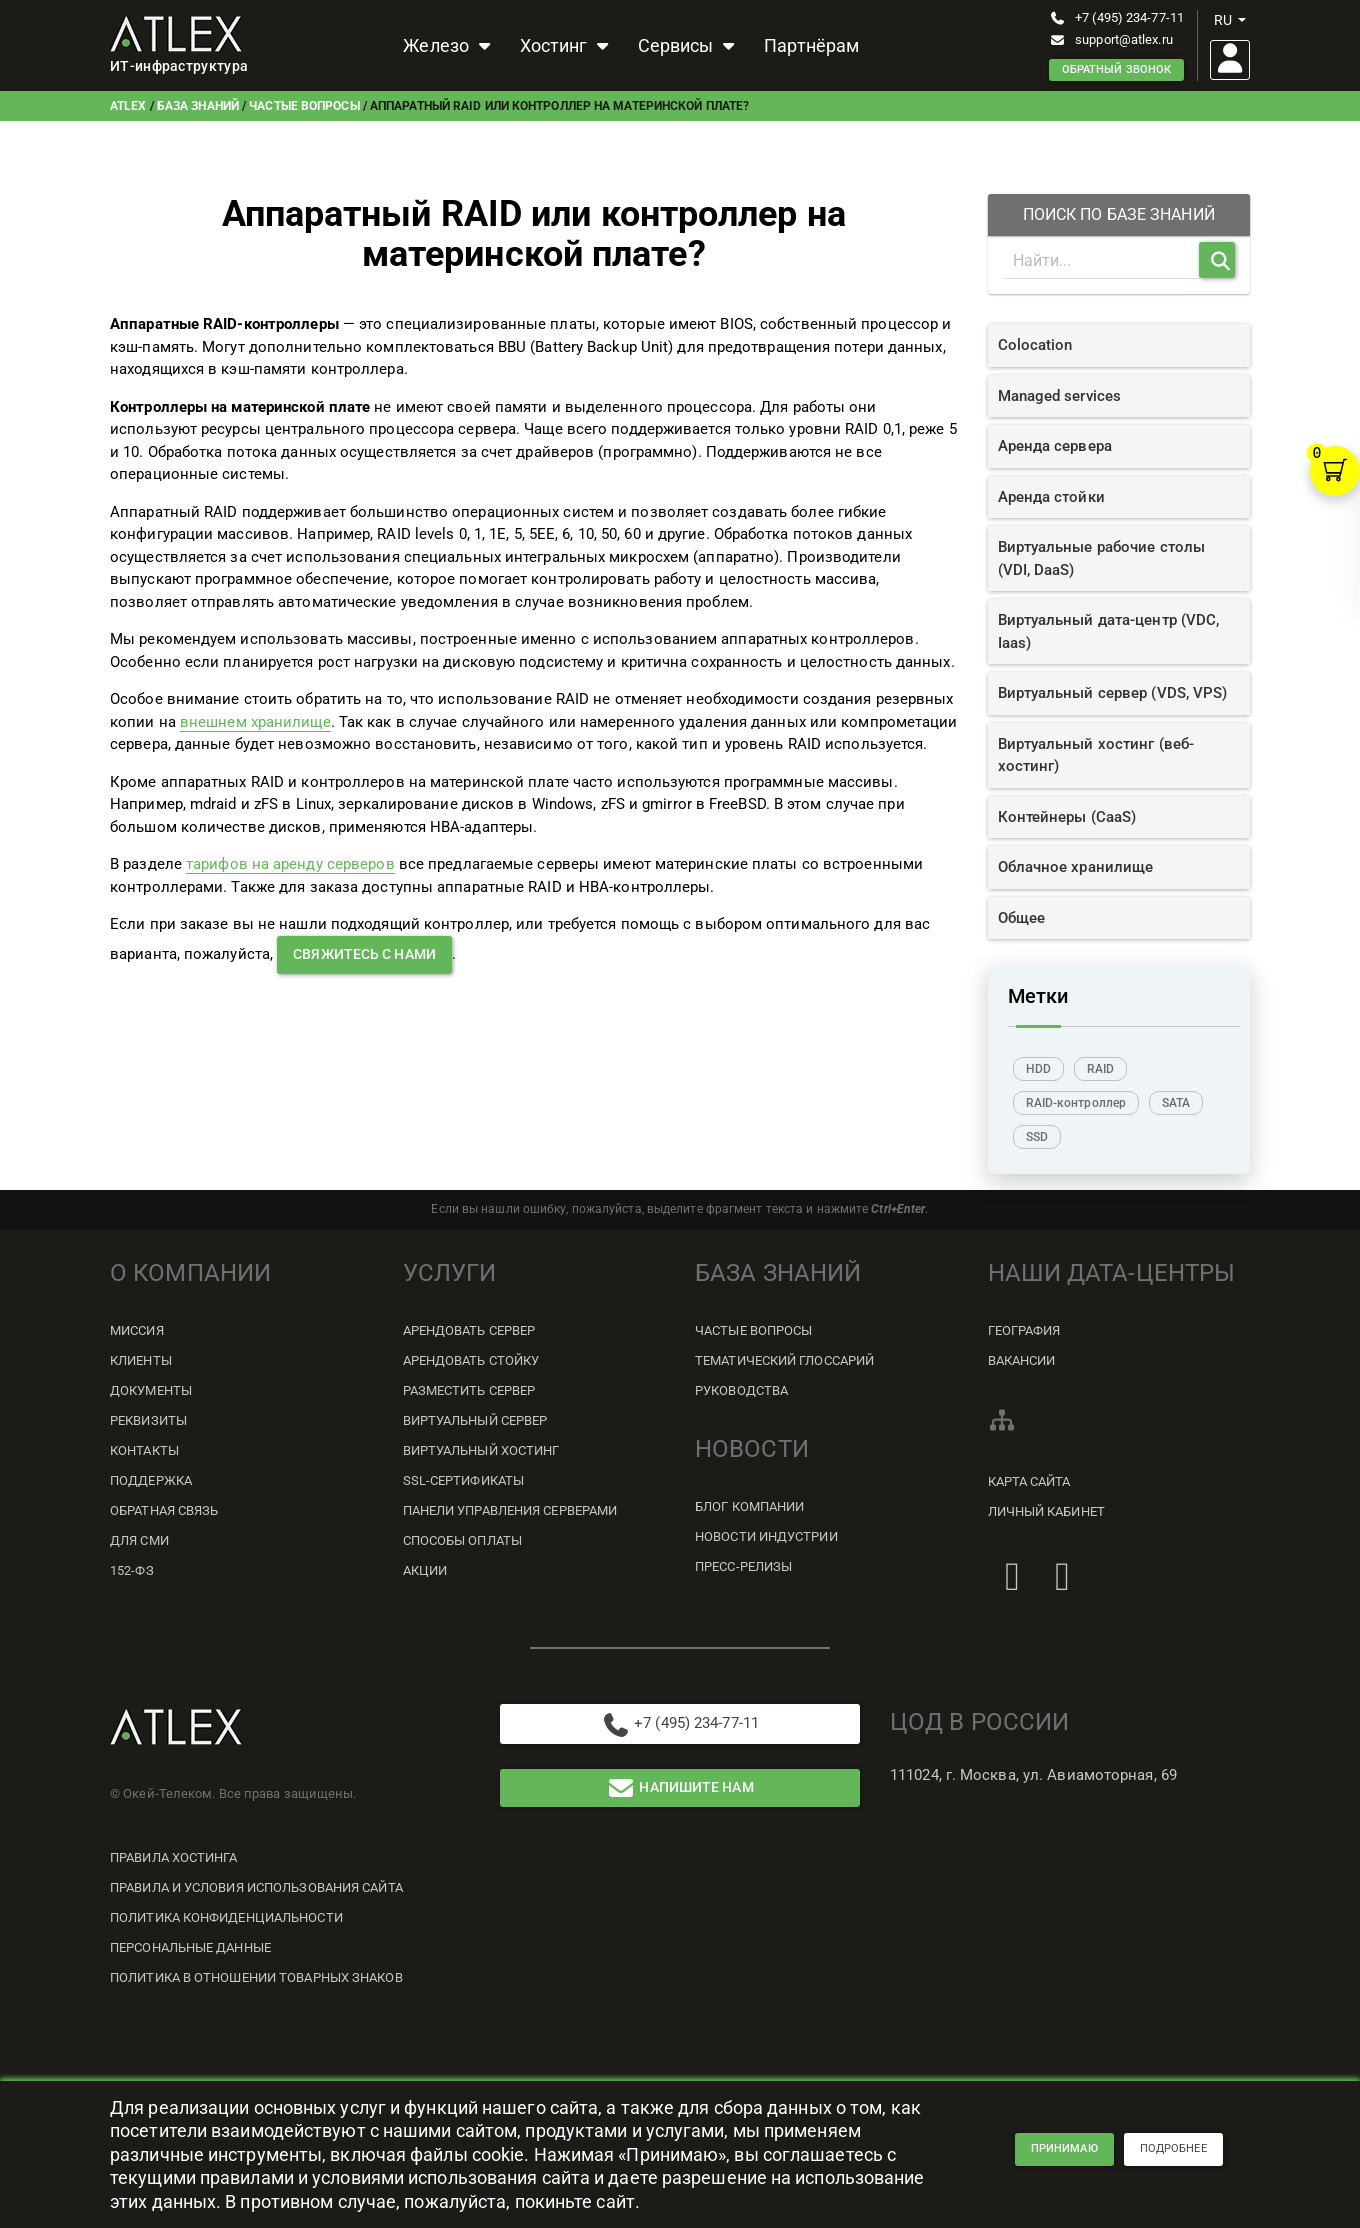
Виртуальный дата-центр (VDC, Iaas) (1109, 631)
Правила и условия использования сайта (256, 1887)
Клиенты (141, 1360)
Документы (151, 1390)
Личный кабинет (1046, 1511)
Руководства (741, 1390)
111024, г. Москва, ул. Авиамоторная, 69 (1033, 1775)
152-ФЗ (132, 1570)
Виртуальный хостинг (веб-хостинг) (1096, 755)
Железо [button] (449, 45)
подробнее (1173, 2153)
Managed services (1060, 396)
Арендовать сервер (469, 1330)
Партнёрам (811, 45)
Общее (1022, 918)
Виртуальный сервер (475, 1420)
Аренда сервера (1055, 446)
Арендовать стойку (471, 1360)
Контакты (144, 1450)
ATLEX (128, 106)
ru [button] (1229, 20)
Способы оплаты (462, 1540)
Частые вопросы (304, 106)
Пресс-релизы (743, 1566)
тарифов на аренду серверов (290, 864)
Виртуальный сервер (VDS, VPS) (1113, 693)
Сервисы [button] (689, 45)
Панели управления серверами (510, 1510)
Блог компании (749, 1506)
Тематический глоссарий (784, 1360)
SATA (1176, 1103)
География (1024, 1330)
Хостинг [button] (567, 45)
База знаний (198, 106)
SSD (1037, 1137)
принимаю (1064, 2153)
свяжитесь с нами (364, 954)
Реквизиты (148, 1420)
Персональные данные (190, 1947)
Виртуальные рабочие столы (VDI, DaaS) (1102, 558)
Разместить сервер (469, 1390)
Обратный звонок (1117, 69)
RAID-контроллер (1076, 1103)
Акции (425, 1570)
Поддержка (151, 1480)
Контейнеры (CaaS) (1067, 817)
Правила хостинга (174, 1857)
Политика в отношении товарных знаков (256, 1977)
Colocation (1035, 345)
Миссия (137, 1330)
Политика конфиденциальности (226, 1917)
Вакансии (1022, 1360)
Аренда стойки (1051, 497)
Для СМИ (139, 1540)
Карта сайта (1029, 1481)
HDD (1038, 1069)
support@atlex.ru (1111, 39)
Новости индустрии (766, 1536)
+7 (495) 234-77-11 (1116, 17)
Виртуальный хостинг (481, 1450)
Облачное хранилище (1076, 867)
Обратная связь (164, 1510)
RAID (1100, 1069)
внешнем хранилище (255, 722)
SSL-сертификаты (464, 1480)
